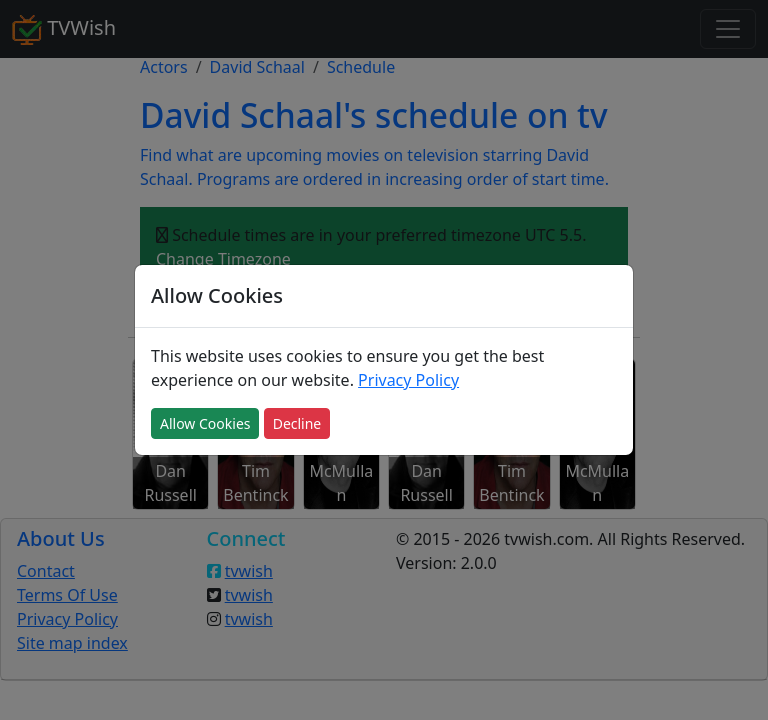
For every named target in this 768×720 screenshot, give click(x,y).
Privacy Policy (408, 380)
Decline (297, 423)
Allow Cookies (205, 423)
